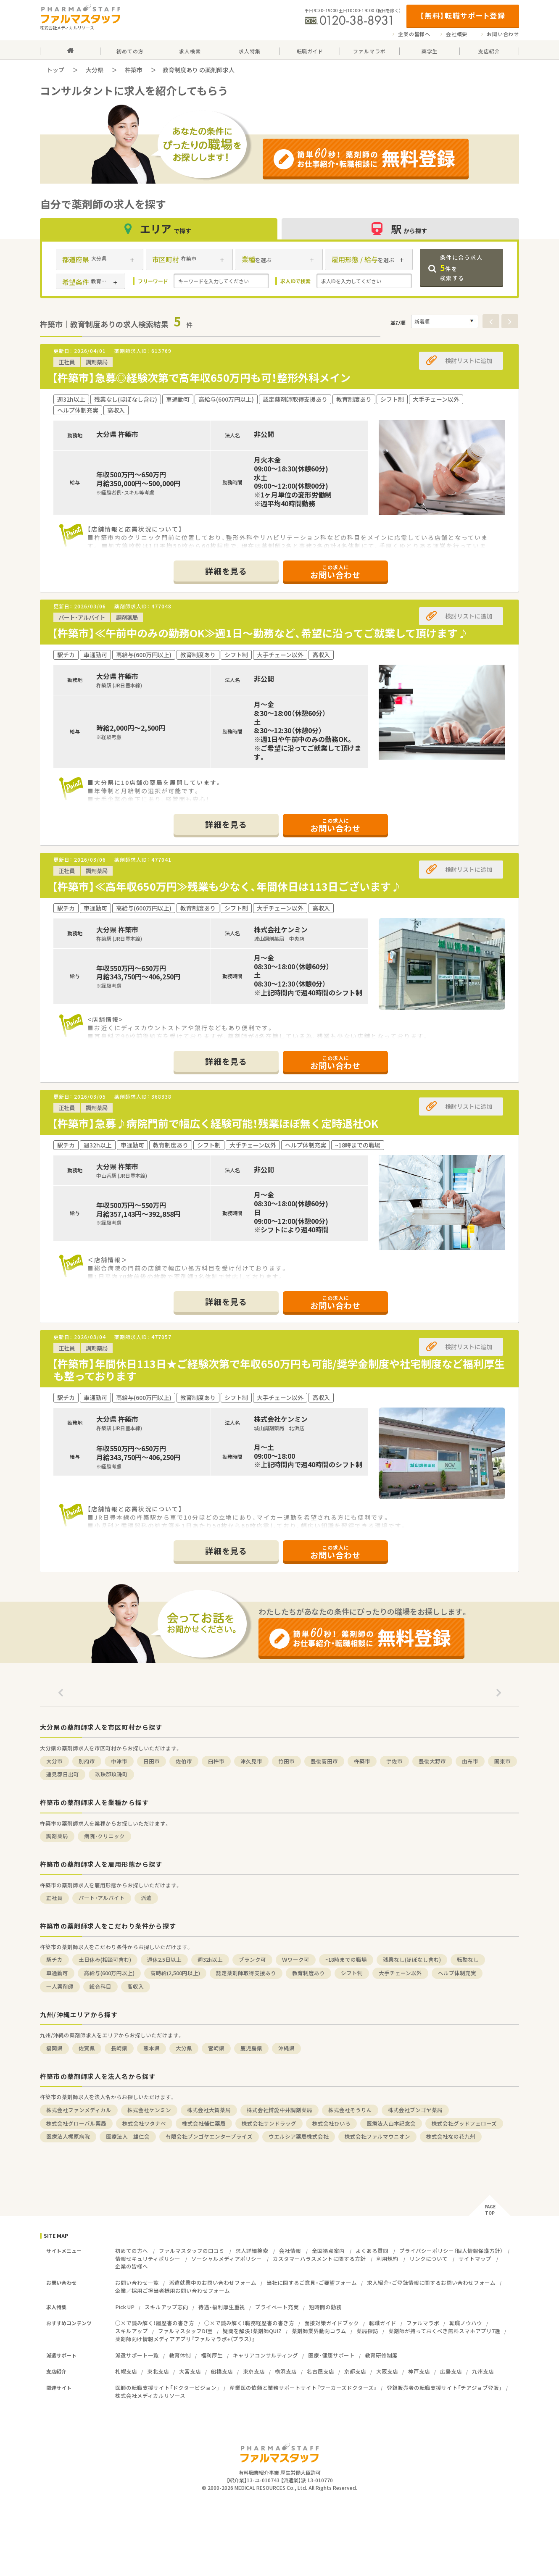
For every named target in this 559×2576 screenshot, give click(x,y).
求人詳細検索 (251, 2251)
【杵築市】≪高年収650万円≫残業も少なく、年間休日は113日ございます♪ (226, 886)
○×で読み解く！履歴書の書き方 (154, 2323)
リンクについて (428, 2259)
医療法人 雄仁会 (128, 2136)
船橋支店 (222, 2371)
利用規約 (387, 2259)
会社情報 (290, 2251)
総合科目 (100, 1986)
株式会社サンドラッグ (269, 2123)
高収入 (135, 1986)
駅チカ (54, 1959)
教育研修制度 (381, 2355)
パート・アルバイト (102, 1898)
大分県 (94, 70)
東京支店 (254, 2371)
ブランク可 (252, 1959)
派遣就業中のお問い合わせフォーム (212, 2283)
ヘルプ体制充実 (457, 1973)
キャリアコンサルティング (265, 2355)
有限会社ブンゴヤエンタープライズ (209, 2136)
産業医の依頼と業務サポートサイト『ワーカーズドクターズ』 (303, 2388)
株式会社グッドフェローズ (464, 2123)
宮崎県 (216, 2048)
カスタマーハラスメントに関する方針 (319, 2259)
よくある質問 (372, 2251)
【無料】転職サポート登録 (462, 15)
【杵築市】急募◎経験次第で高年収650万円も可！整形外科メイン (201, 377)
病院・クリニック (104, 1836)
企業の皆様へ (414, 34)
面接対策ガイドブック (331, 2323)
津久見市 (251, 1761)
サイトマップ (475, 2259)
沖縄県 (286, 2048)
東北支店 (158, 2371)
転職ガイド (382, 2323)
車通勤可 (57, 1973)
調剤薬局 (57, 1836)
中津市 (119, 1761)
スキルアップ (131, 2331)
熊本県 (151, 2048)
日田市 (151, 1761)
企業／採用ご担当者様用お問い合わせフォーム (172, 2290)
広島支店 (451, 2371)
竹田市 (286, 1761)
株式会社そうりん (350, 2110)
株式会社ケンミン (149, 2110)
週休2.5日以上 (164, 1959)
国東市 (502, 1761)
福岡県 (54, 2048)
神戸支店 (419, 2371)
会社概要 (456, 34)
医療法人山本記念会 (391, 2123)
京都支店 (355, 2371)
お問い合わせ (503, 34)
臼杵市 (216, 1761)
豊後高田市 (324, 1761)
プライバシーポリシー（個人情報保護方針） (451, 2251)
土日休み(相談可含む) (105, 1959)
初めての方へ (131, 2251)
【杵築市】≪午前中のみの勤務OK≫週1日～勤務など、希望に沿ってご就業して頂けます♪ (260, 633)
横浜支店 (286, 2371)
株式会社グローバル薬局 (76, 2123)
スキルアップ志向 (166, 2307)
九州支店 (483, 2371)
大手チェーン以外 (400, 1973)
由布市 (470, 1761)
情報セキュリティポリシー (147, 2259)
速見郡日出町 (62, 1774)
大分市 (54, 1761)
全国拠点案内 (328, 2251)
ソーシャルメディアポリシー (226, 2259)
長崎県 (119, 2048)
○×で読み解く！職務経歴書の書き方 (249, 2323)
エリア (158, 229)
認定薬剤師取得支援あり (246, 1973)
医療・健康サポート (331, 2355)
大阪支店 (387, 2371)
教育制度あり (308, 1973)
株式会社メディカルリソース (150, 2396)
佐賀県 (87, 2048)
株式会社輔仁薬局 (204, 2123)
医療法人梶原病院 (68, 2136)
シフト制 (352, 1973)
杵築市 (133, 70)
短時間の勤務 (325, 2307)
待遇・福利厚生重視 (221, 2307)
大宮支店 (190, 2371)
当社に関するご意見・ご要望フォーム (311, 2283)
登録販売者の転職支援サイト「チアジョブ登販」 (444, 2388)
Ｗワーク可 (295, 1959)
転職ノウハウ (465, 2323)
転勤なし (468, 1959)
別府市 (87, 1761)
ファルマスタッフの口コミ (191, 2251)
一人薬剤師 (60, 1986)
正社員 (54, 1898)
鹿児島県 (251, 2048)
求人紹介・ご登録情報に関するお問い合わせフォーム (431, 2283)
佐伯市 (184, 1761)
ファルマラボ (422, 2323)
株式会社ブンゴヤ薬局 (415, 2110)
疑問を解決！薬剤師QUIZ (252, 2331)
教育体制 (180, 2355)
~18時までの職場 (346, 1959)
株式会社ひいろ (331, 2123)
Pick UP (124, 2307)
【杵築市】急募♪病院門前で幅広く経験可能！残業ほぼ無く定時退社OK (215, 1123)
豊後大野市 (432, 1761)
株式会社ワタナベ (144, 2123)
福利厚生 (212, 2355)
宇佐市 (394, 1761)
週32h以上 (210, 1959)
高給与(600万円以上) (109, 1973)
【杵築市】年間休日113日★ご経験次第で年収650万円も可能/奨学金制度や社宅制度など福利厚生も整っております (278, 1370)
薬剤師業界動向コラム (319, 2331)
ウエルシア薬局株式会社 (299, 2136)
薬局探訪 (367, 2331)
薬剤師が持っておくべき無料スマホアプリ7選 (444, 2331)
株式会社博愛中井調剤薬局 (279, 2110)
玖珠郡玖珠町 (111, 1774)
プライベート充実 (277, 2307)
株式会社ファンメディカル (78, 2110)
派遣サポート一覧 (137, 2355)
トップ (55, 70)
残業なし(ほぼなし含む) (412, 1959)
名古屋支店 (320, 2371)
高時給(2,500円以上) (175, 1973)
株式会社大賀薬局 (209, 2110)
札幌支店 (126, 2371)
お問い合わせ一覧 (137, 2283)
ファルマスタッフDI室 (185, 2331)
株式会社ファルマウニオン (377, 2136)
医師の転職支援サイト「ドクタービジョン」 (167, 2388)
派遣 (146, 1898)
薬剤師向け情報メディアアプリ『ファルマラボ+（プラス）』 (185, 2339)
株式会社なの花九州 (450, 2136)
